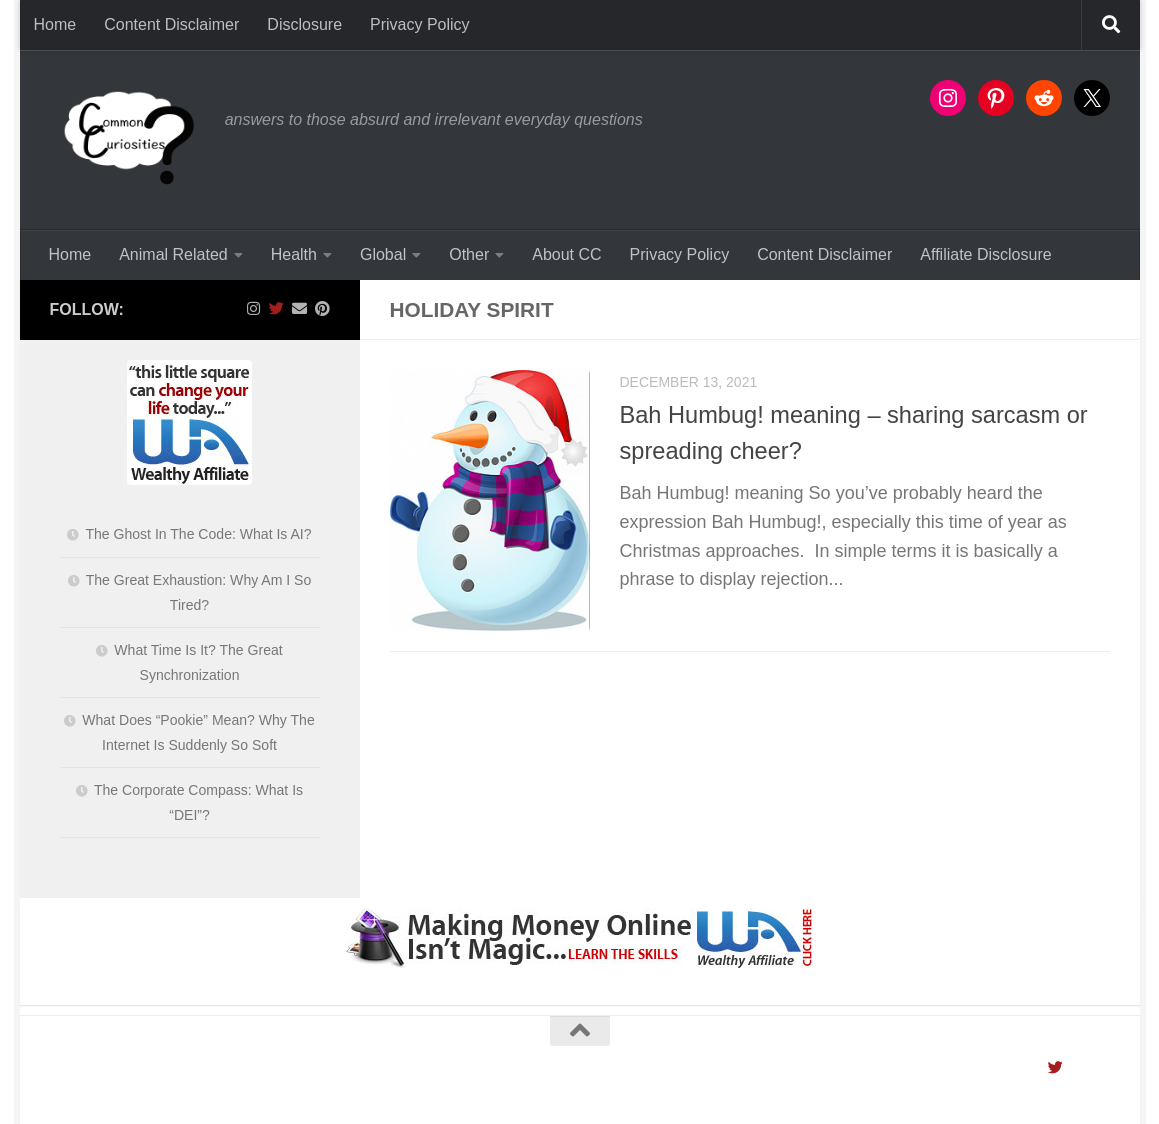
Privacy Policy (420, 24)
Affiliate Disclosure (985, 254)
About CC (566, 254)
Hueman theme (301, 1085)
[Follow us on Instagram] (253, 309)
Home (55, 24)
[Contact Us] (299, 309)
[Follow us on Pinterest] (322, 309)
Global (383, 254)
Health (294, 254)
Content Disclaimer (171, 24)
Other (469, 254)
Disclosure (304, 24)
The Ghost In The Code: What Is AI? (198, 534)
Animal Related (173, 254)
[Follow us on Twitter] (276, 309)
